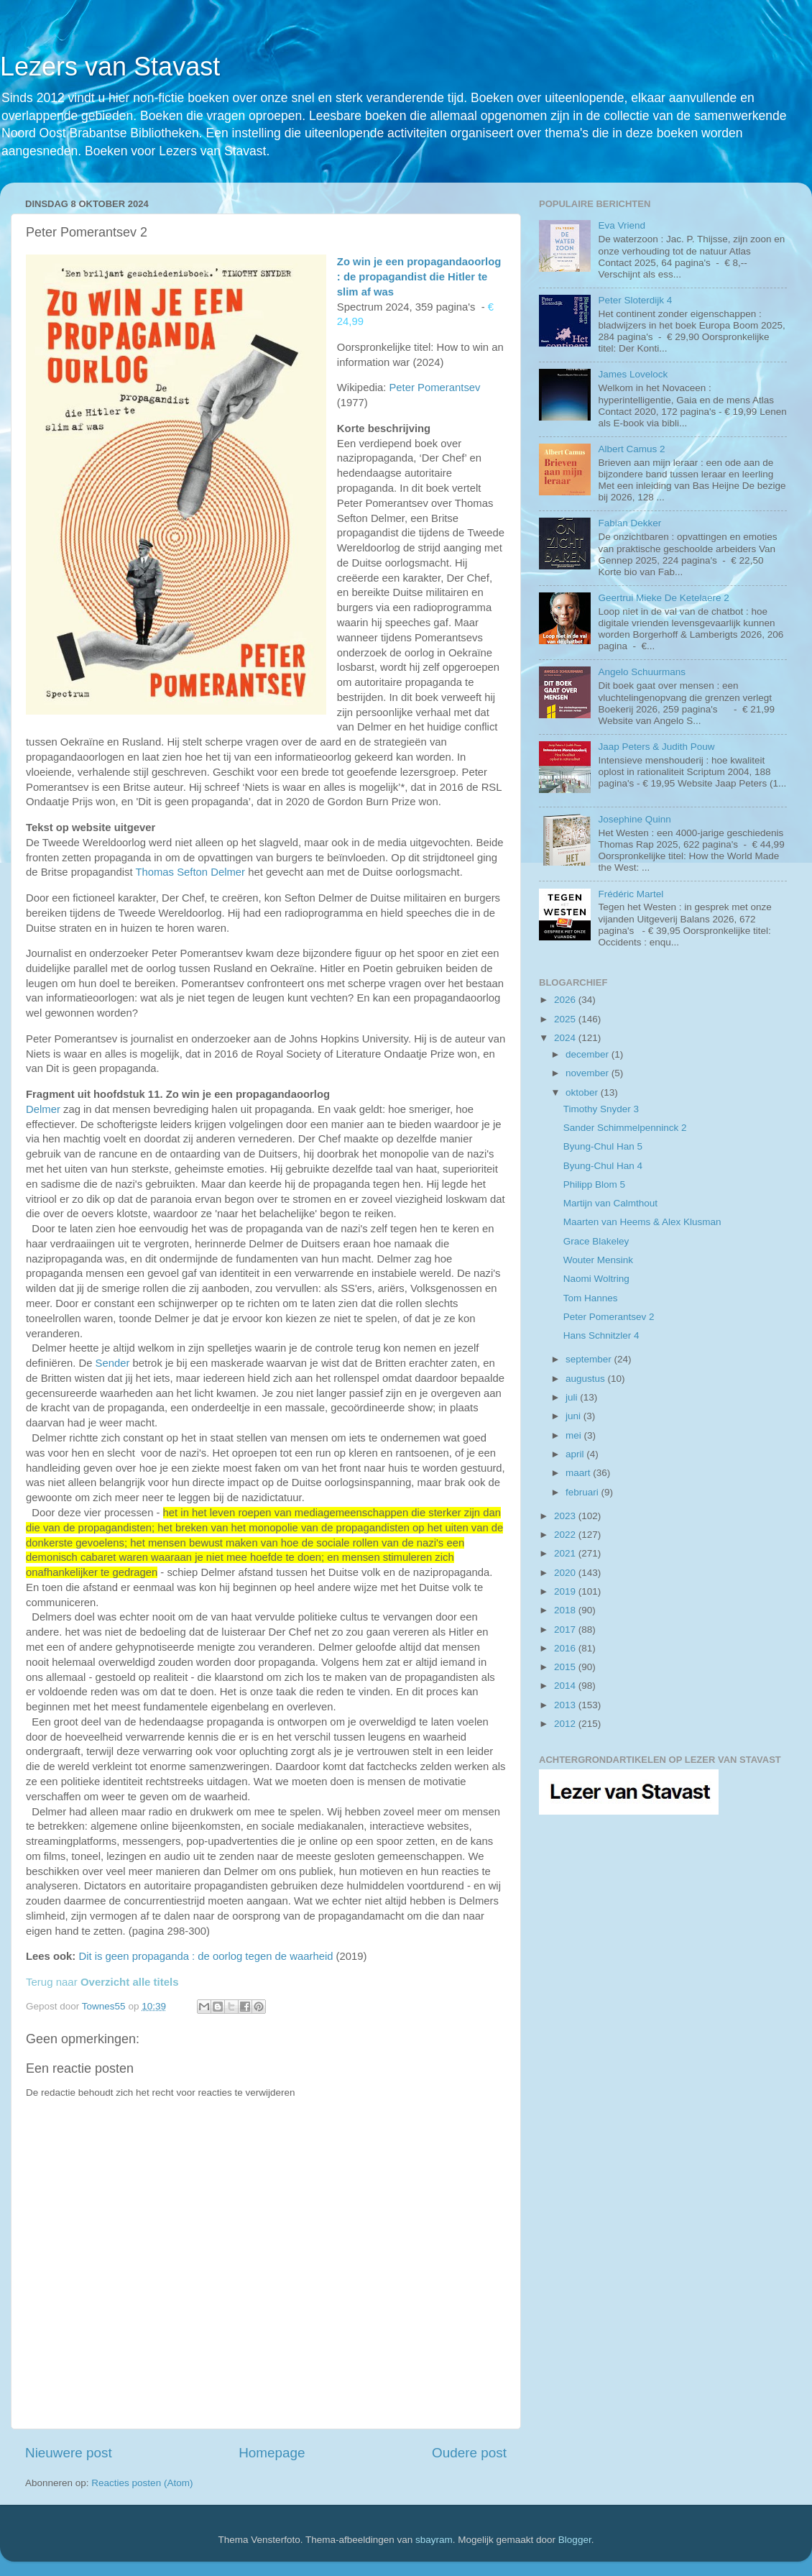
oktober (583, 1092)
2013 (566, 1705)
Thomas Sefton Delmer (190, 872)
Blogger (574, 2539)
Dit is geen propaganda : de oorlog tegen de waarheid (205, 1956)
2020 (566, 1572)
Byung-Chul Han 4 (602, 1165)
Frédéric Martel (630, 894)
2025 (566, 1019)
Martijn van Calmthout (610, 1203)
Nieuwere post (68, 2452)
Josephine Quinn (634, 819)
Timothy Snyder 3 (601, 1109)
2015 (566, 1666)
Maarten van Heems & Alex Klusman (642, 1221)
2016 (566, 1648)
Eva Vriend (621, 225)
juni (574, 1416)
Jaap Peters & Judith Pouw (656, 746)
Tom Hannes (590, 1298)
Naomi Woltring (596, 1278)
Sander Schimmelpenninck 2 (625, 1127)
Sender (114, 1363)
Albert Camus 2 (631, 449)
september (590, 1359)
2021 (566, 1553)
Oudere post (469, 2452)
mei (575, 1435)
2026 (566, 999)
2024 (566, 1037)
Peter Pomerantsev (434, 387)
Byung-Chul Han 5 (602, 1146)
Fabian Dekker (629, 523)
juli (573, 1397)
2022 (566, 1534)
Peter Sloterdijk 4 (635, 300)
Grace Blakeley (596, 1241)
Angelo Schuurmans (642, 671)
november (589, 1073)
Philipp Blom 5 (594, 1184)
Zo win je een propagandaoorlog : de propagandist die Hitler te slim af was (419, 277)
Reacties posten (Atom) (142, 2483)
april (576, 1454)
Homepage (272, 2452)
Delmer (43, 1109)
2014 (566, 1685)
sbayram (434, 2539)
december (589, 1054)
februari (583, 1492)
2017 (566, 1629)
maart (579, 1472)
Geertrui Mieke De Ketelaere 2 (663, 597)
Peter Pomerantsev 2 (609, 1316)
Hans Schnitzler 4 (601, 1335)
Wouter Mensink (598, 1260)
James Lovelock (633, 374)
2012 (566, 1723)
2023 (566, 1516)
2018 (566, 1610)
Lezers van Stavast (110, 66)
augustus (587, 1378)
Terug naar (102, 1982)
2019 (566, 1591)
